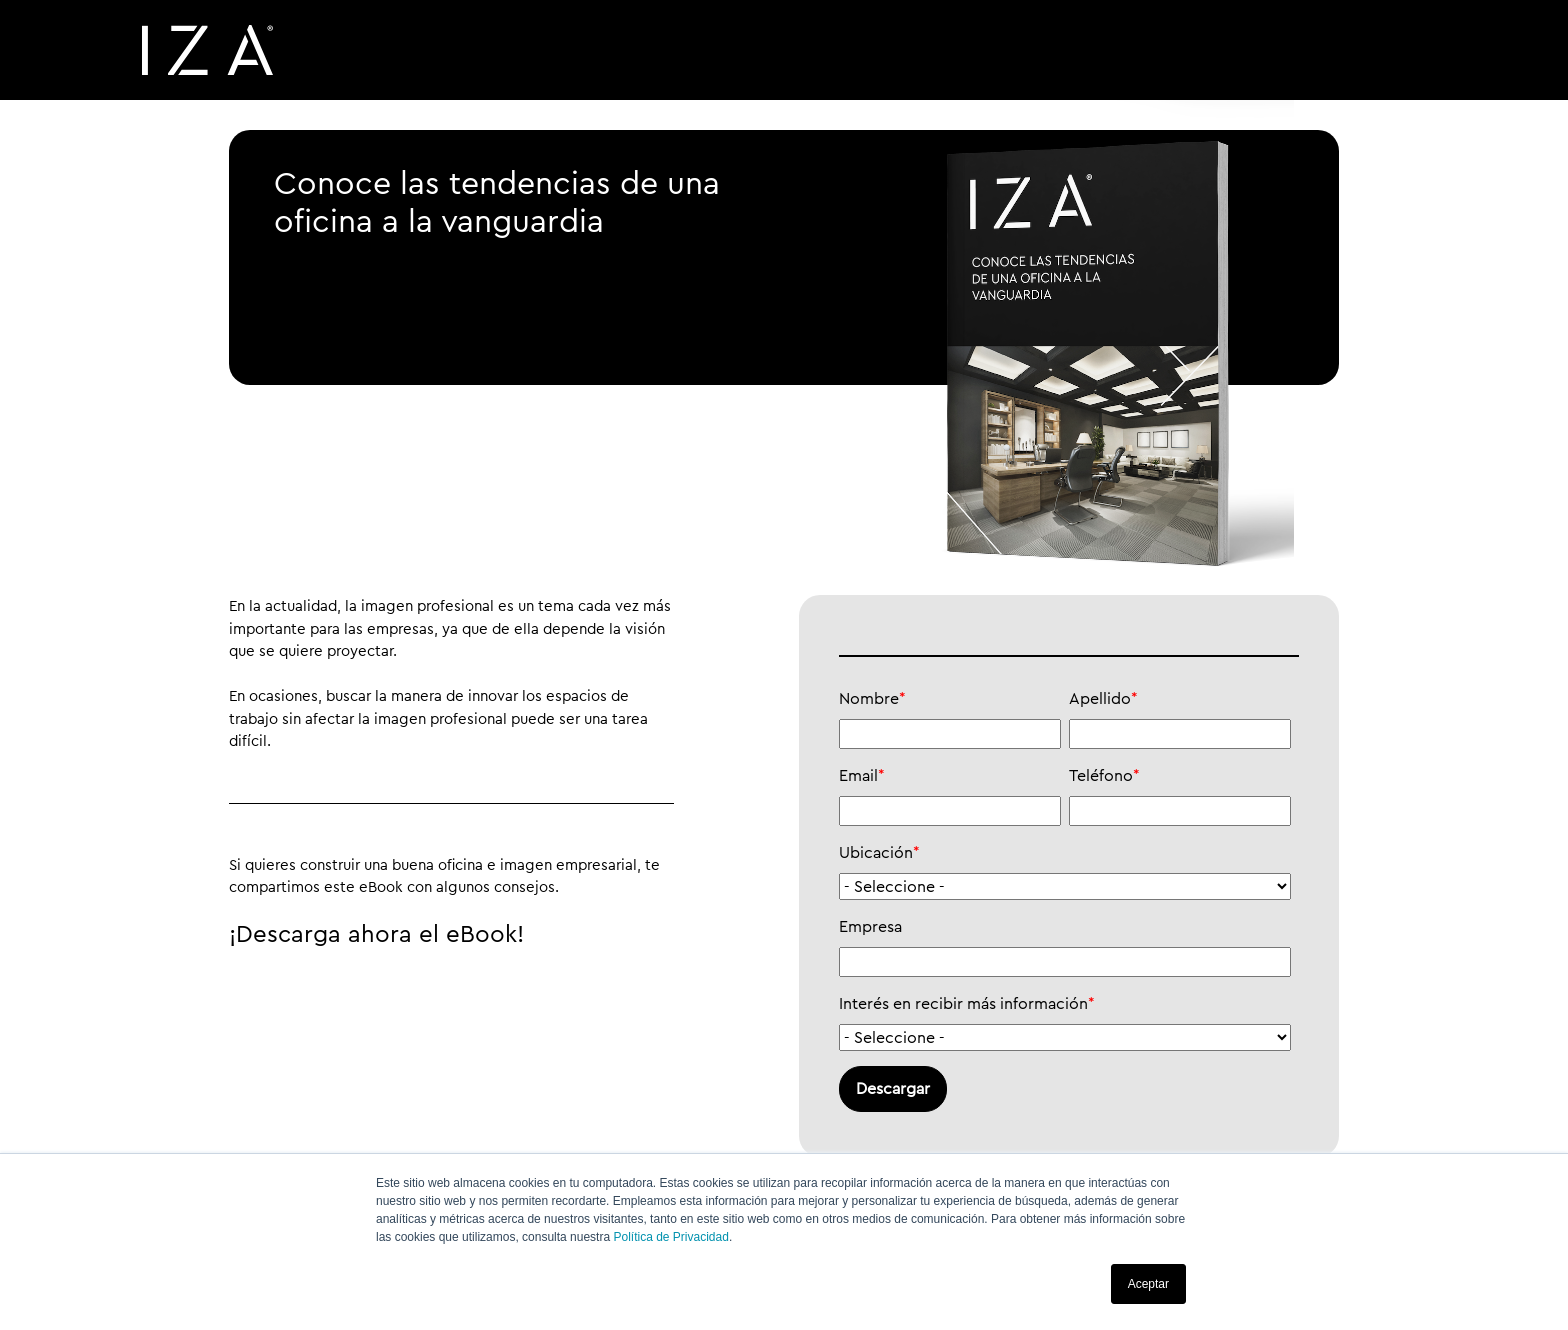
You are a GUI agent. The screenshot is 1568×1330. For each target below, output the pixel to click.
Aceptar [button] (1148, 1284)
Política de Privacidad (670, 1237)
